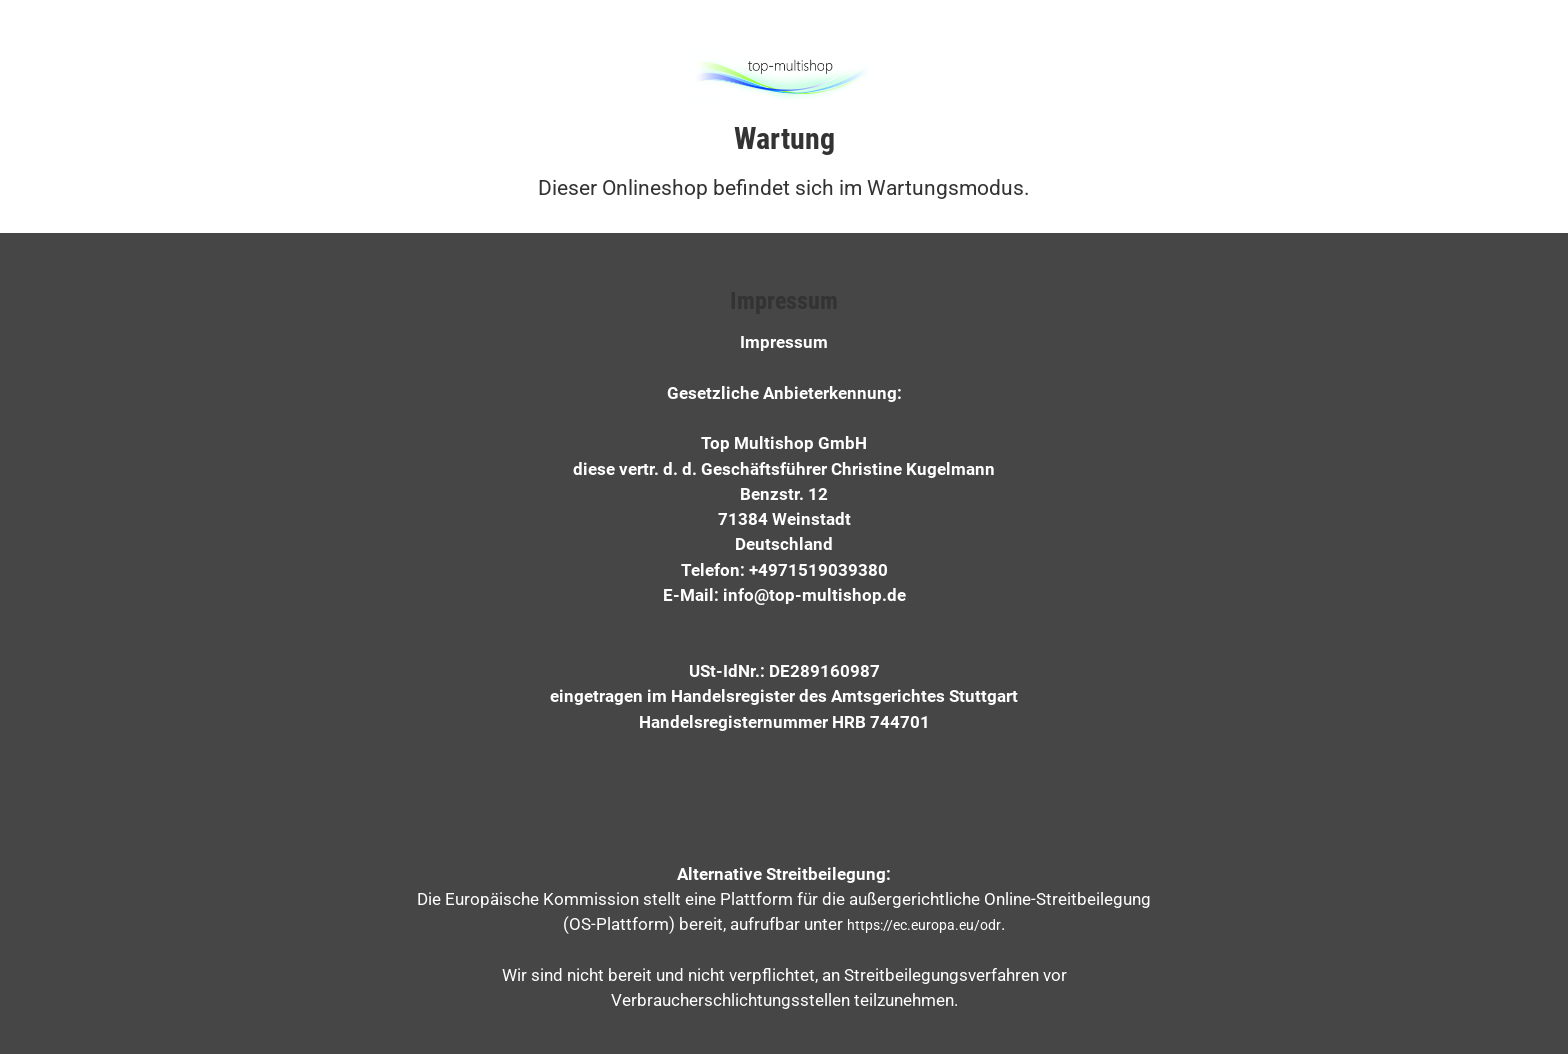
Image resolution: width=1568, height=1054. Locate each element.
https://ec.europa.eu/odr (924, 925)
